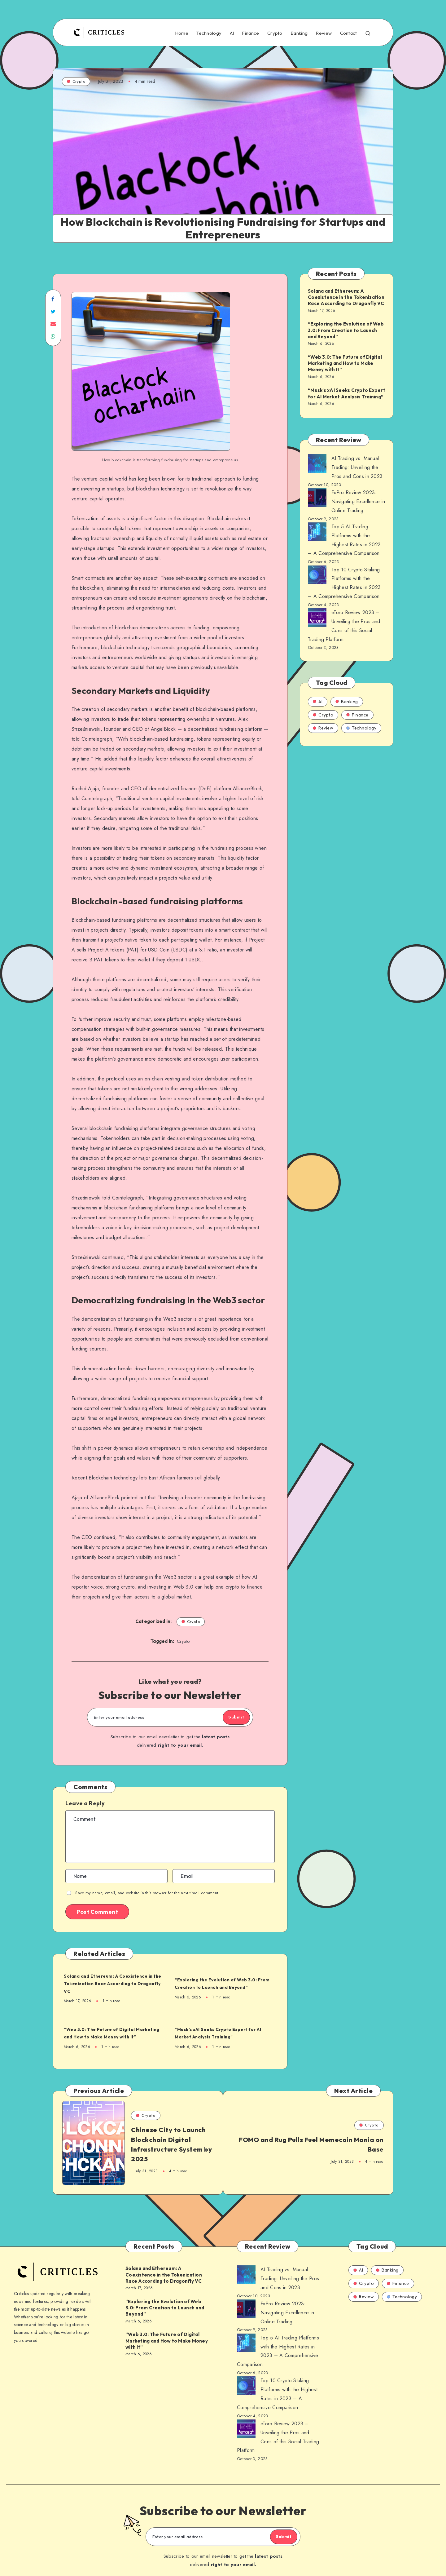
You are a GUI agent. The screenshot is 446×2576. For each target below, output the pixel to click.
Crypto (274, 33)
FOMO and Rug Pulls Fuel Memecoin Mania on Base (315, 2146)
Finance (250, 33)
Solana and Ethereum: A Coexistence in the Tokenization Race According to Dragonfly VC (109, 1983)
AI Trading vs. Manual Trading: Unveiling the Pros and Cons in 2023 (357, 467)
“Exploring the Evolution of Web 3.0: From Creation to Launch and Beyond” (225, 1983)
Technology (208, 33)
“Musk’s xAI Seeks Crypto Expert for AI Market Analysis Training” (225, 2033)
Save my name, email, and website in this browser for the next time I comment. (147, 1893)
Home (181, 33)
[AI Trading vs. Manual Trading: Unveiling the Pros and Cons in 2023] (317, 465)
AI (232, 33)
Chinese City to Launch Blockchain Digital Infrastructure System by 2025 (167, 2147)
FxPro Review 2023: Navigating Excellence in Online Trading (358, 501)
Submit (230, 1717)
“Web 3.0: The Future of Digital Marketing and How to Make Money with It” (113, 2033)
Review (324, 33)
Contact (348, 33)
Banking (299, 33)
